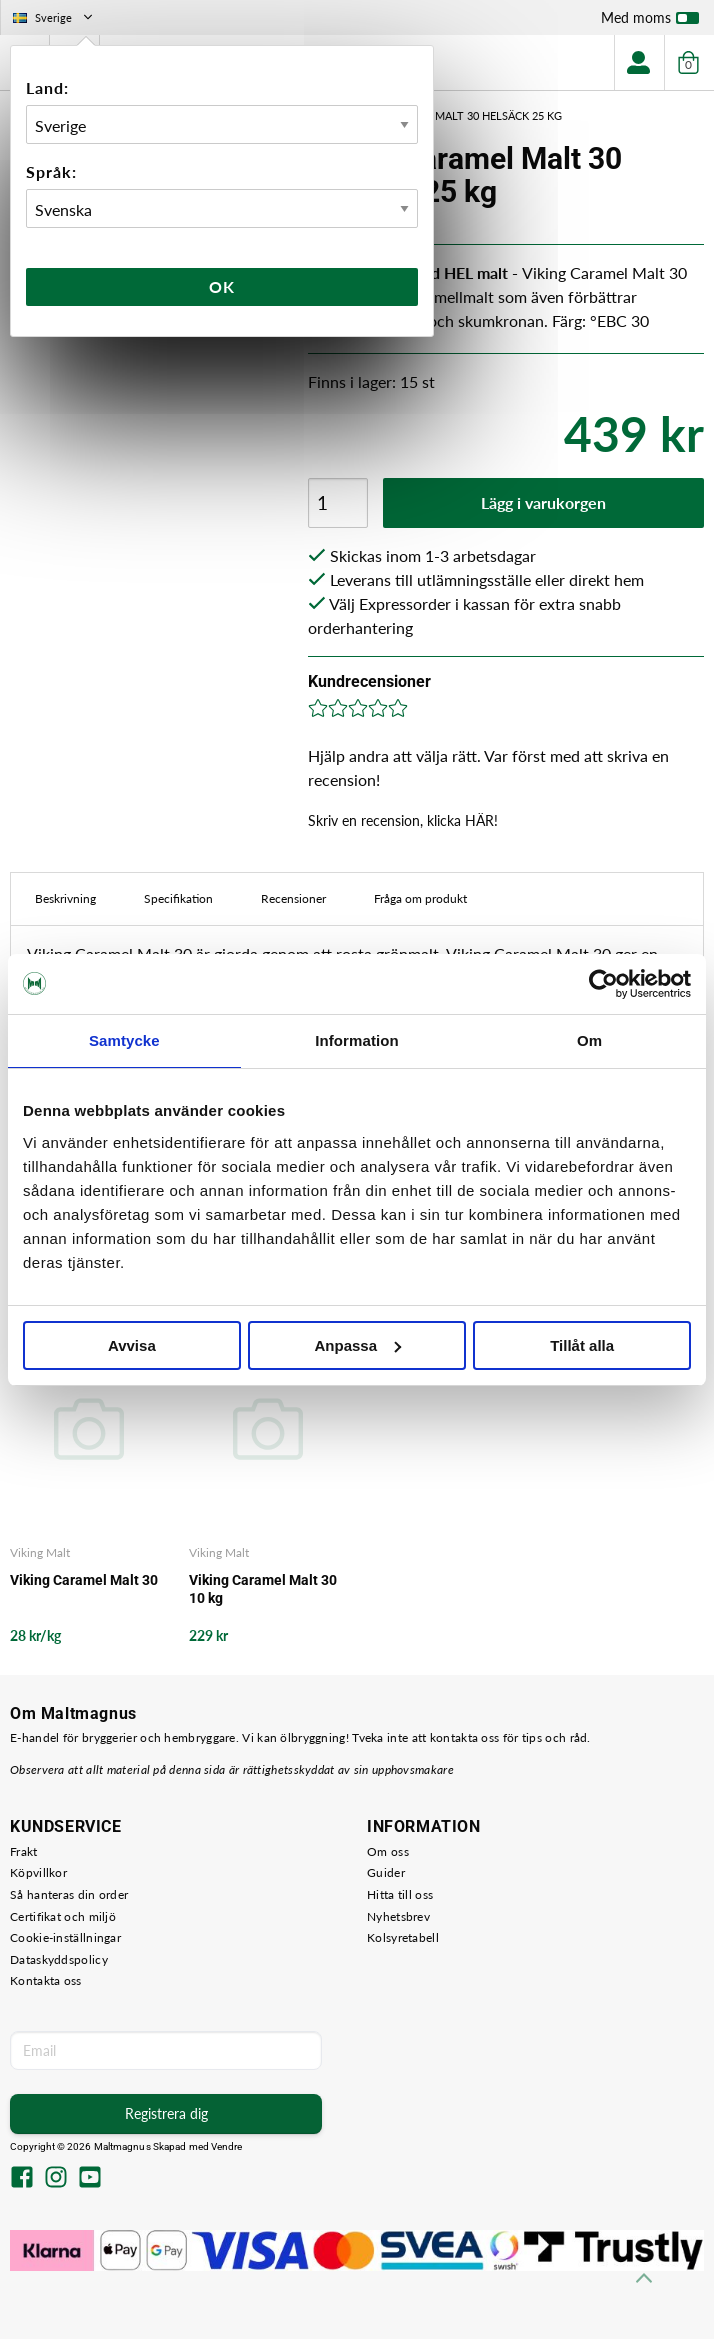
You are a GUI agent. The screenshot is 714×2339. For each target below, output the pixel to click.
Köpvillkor (38, 1872)
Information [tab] (357, 1040)
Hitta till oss (400, 1894)
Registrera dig (166, 2113)
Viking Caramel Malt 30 (84, 1580)
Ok (222, 286)
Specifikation (178, 898)
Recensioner (293, 898)
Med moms (650, 22)
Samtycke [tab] (124, 1040)
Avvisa (132, 1345)
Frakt (24, 1851)
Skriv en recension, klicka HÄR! (403, 820)
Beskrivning (65, 898)
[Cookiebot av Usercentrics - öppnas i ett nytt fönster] (603, 984)
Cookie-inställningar (65, 1937)
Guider (386, 1872)
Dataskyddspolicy (59, 1959)
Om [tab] (589, 1040)
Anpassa (357, 1345)
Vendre (227, 2146)
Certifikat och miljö (63, 1916)
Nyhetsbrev (398, 1916)
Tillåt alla (582, 1345)
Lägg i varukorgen (543, 502)
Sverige (54, 17)
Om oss (388, 1851)
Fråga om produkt (420, 898)
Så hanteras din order (69, 1894)
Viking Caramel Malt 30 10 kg (263, 1589)
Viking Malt (40, 1552)
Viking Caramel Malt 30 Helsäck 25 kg (452, 115)
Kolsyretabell (403, 1937)
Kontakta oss (46, 1980)
